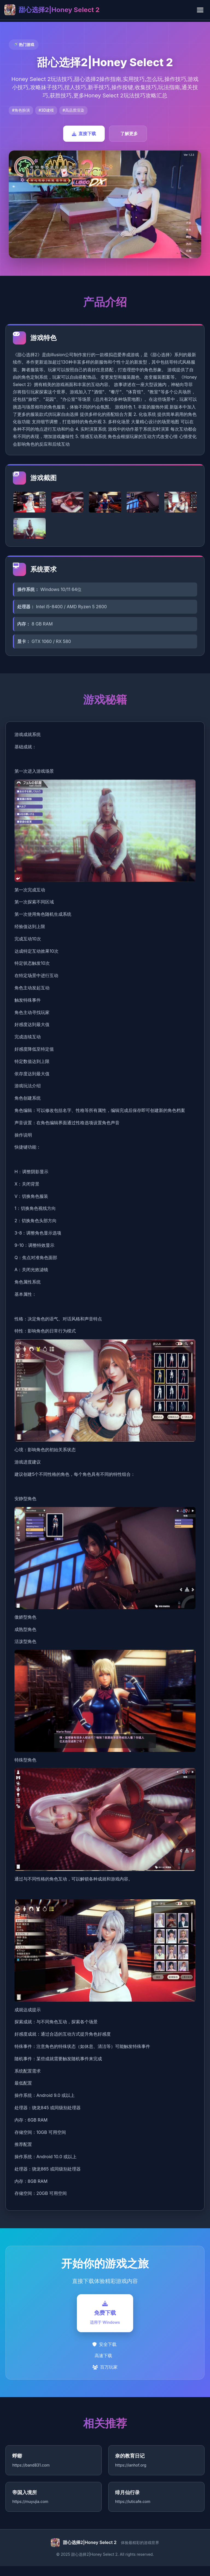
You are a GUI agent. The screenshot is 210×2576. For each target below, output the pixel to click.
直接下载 (84, 133)
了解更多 (129, 133)
